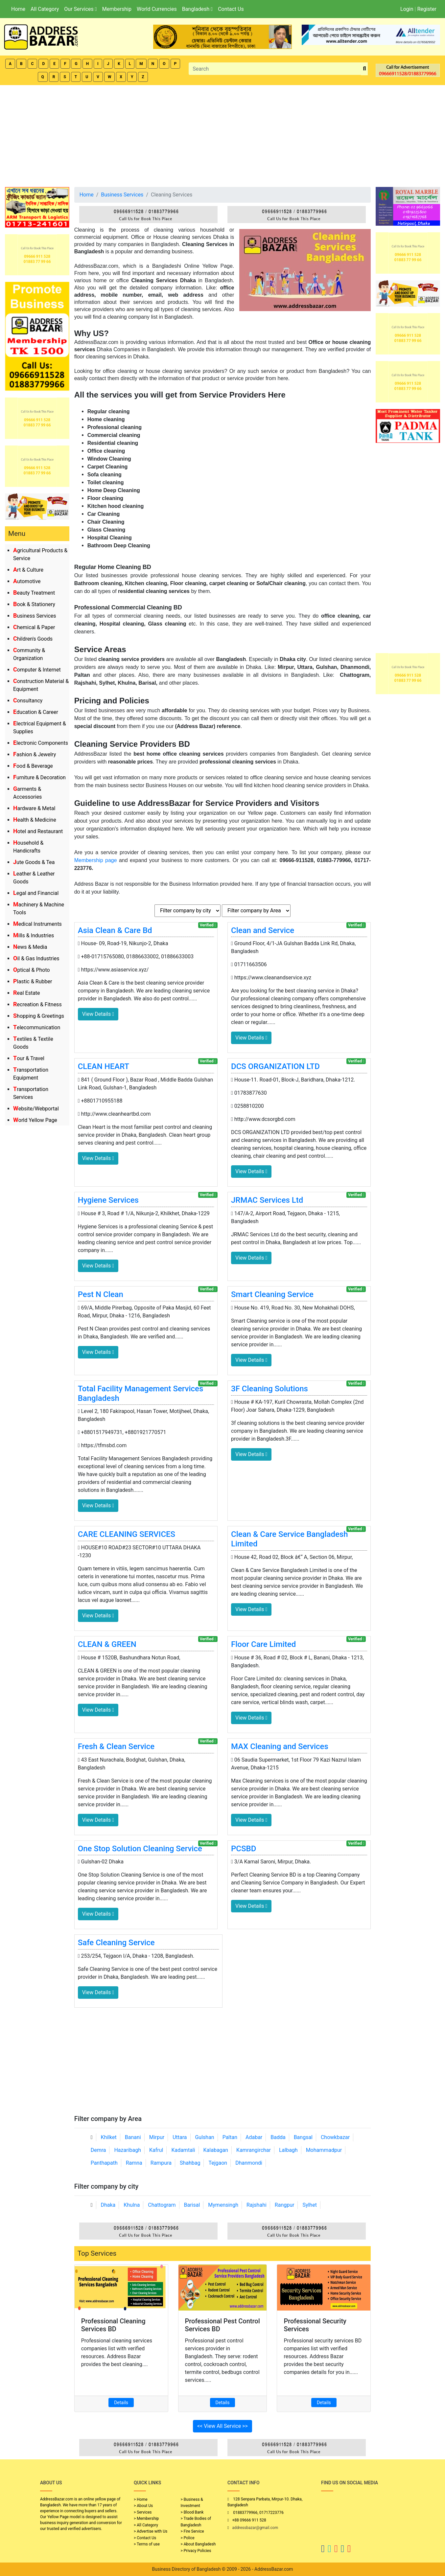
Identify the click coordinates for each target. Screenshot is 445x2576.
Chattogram (162, 2205)
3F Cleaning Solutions (269, 1388)
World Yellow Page (35, 1120)
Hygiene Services (108, 1200)
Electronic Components (40, 743)
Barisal (192, 2205)
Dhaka (108, 2205)
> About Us (143, 2505)
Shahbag (190, 2163)
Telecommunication (36, 1027)
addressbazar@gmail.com (255, 2527)
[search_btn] (364, 68)
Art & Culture (28, 570)
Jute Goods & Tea (34, 862)
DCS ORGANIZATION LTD (275, 1066)
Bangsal (303, 2137)
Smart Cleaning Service (272, 1294)
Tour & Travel (28, 1058)
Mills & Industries (33, 935)
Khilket (108, 2137)
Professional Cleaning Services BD (113, 2325)
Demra (98, 2150)
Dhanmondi (248, 2163)
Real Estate (26, 993)
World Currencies (157, 9)
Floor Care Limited (263, 1644)
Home (18, 9)
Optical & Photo (31, 970)
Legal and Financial (36, 893)
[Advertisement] (222, 134)
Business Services (34, 616)
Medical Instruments (37, 924)
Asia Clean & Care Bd (115, 930)
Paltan (229, 2137)
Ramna (134, 2163)
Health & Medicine (34, 820)
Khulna (132, 2205)
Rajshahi (256, 2205)
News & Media (30, 947)
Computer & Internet (37, 670)
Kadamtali (183, 2150)
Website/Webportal (36, 1109)
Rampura (161, 2163)
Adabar (254, 2137)
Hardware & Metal (34, 808)
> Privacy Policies (196, 2550)
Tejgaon (217, 2163)
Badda (277, 2137)
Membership (116, 9)
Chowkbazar (335, 2137)
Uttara (180, 2137)
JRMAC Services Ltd (267, 1200)
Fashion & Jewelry (34, 754)
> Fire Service (192, 2531)
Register (426, 9)
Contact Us (231, 9)
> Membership (146, 2518)
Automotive (27, 581)
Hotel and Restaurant (38, 831)
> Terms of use (147, 2544)
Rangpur (284, 2205)
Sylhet (309, 2205)
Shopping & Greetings (38, 1016)
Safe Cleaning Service (116, 1942)
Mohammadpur (324, 2150)
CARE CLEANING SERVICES (127, 1534)
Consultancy (27, 700)
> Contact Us (145, 2538)
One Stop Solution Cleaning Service (140, 1848)
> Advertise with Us (150, 2531)
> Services (143, 2512)
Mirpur (157, 2137)
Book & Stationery (34, 604)
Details (121, 2402)
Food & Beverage (33, 766)
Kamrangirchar (253, 2150)
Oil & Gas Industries (36, 958)
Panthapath (104, 2163)
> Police (188, 2538)
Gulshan (204, 2137)
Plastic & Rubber (32, 981)
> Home (141, 2499)
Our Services (80, 9)
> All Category (146, 2525)
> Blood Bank (192, 2512)
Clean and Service (262, 930)
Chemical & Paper (34, 627)
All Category (45, 9)
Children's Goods (33, 639)
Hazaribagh (127, 2150)
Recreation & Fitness (37, 1004)
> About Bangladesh (198, 2544)
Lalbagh (288, 2150)
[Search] (275, 68)
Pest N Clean (100, 1294)
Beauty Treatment (34, 593)
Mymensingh (223, 2205)
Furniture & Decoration (39, 777)
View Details (98, 1014)
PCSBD (243, 1848)
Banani (133, 2137)
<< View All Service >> (222, 2426)
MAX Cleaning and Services (279, 1746)
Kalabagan (215, 2150)
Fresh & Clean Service (116, 1746)
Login (406, 9)
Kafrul (156, 2150)
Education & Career (35, 712)
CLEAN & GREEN (107, 1644)
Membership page (95, 860)
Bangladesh (197, 9)
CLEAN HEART (103, 1066)
